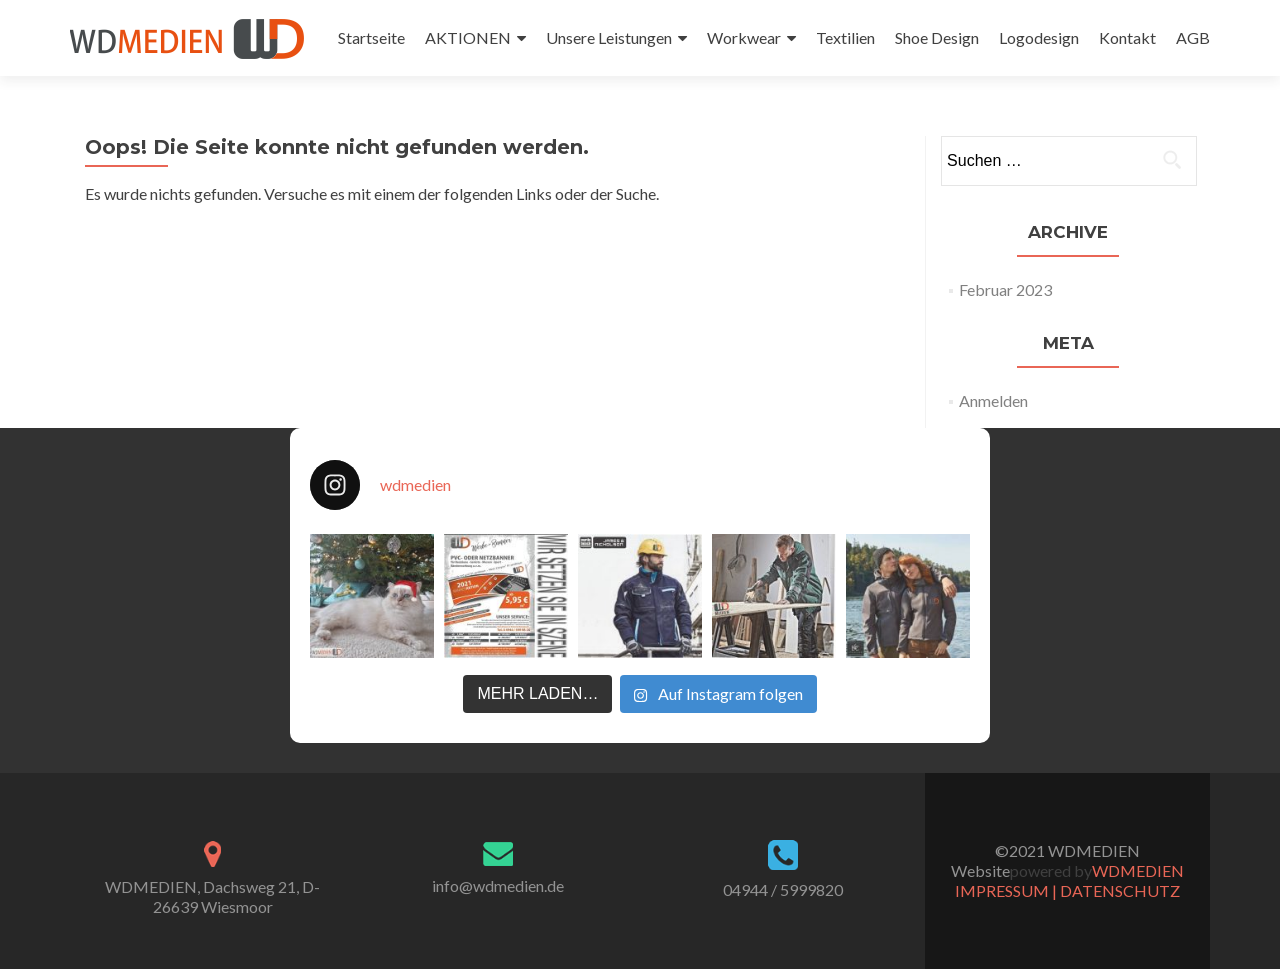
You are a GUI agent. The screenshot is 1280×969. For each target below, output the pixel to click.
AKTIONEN (468, 37)
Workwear (744, 37)
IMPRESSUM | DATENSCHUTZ (1067, 890)
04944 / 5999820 (783, 889)
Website (980, 870)
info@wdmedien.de (498, 885)
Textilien (845, 37)
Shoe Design (937, 37)
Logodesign (1039, 37)
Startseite (371, 37)
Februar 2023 (1005, 289)
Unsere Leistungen (609, 37)
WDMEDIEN (1138, 870)
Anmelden (993, 400)
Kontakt (1127, 37)
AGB (1193, 37)
